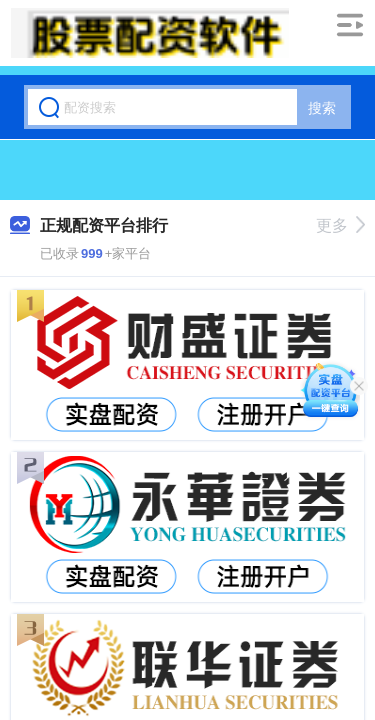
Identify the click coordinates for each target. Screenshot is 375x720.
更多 (340, 225)
